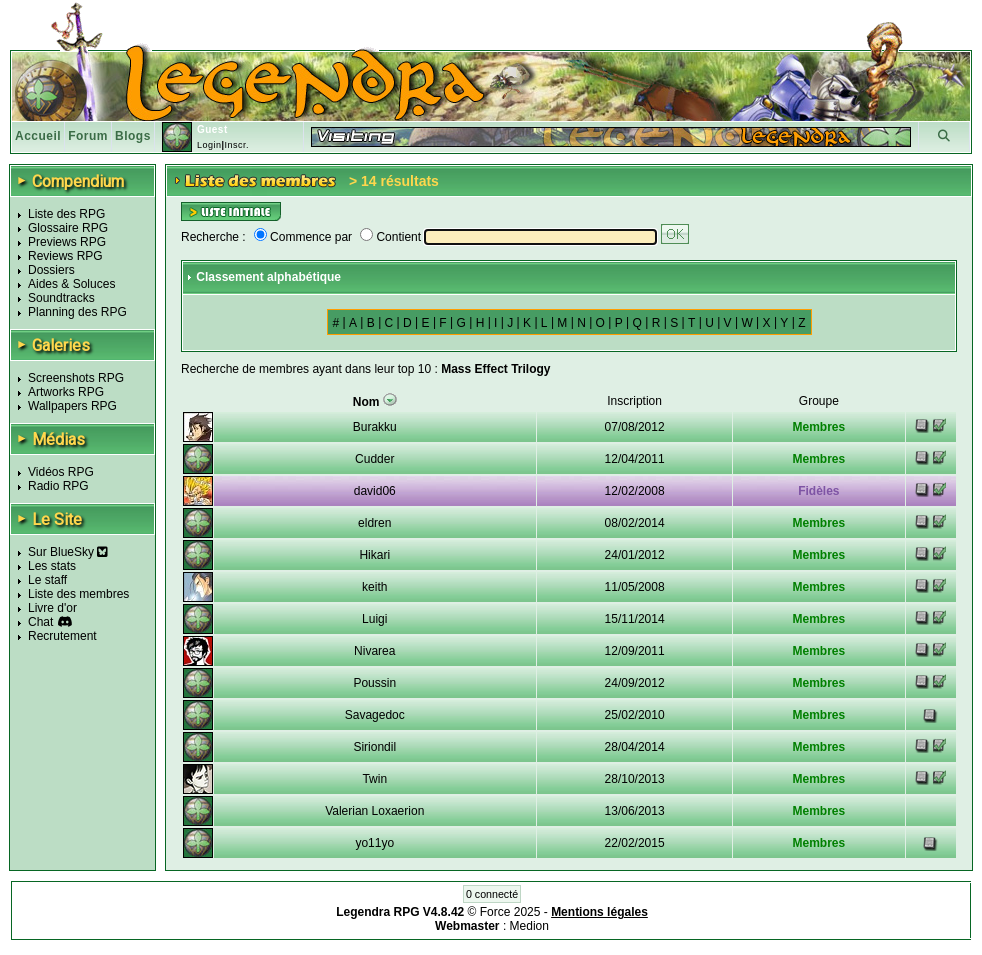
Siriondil (374, 747)
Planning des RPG (77, 312)
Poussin (374, 683)
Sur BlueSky (68, 552)
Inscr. (236, 145)
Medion (529, 926)
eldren (374, 523)
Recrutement (62, 636)
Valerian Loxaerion (374, 811)
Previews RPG (67, 242)
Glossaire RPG (68, 228)
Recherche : (213, 237)
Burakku (375, 427)
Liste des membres (78, 594)
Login (209, 145)
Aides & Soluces (71, 284)
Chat (40, 622)
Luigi (374, 619)
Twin (374, 779)
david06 (375, 491)
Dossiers (51, 270)
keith (374, 587)
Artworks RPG (66, 392)
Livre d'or (52, 608)
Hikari (374, 555)
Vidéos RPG (61, 472)
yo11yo (374, 843)
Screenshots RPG (76, 378)
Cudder (374, 459)
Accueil (38, 136)
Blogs (133, 136)
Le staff (47, 580)
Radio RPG (58, 486)
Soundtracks (61, 298)
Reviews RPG (65, 256)
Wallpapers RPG (72, 406)
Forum (88, 136)
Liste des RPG (66, 214)
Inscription (634, 401)
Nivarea (374, 651)
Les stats (52, 566)
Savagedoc (375, 715)
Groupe (819, 401)
